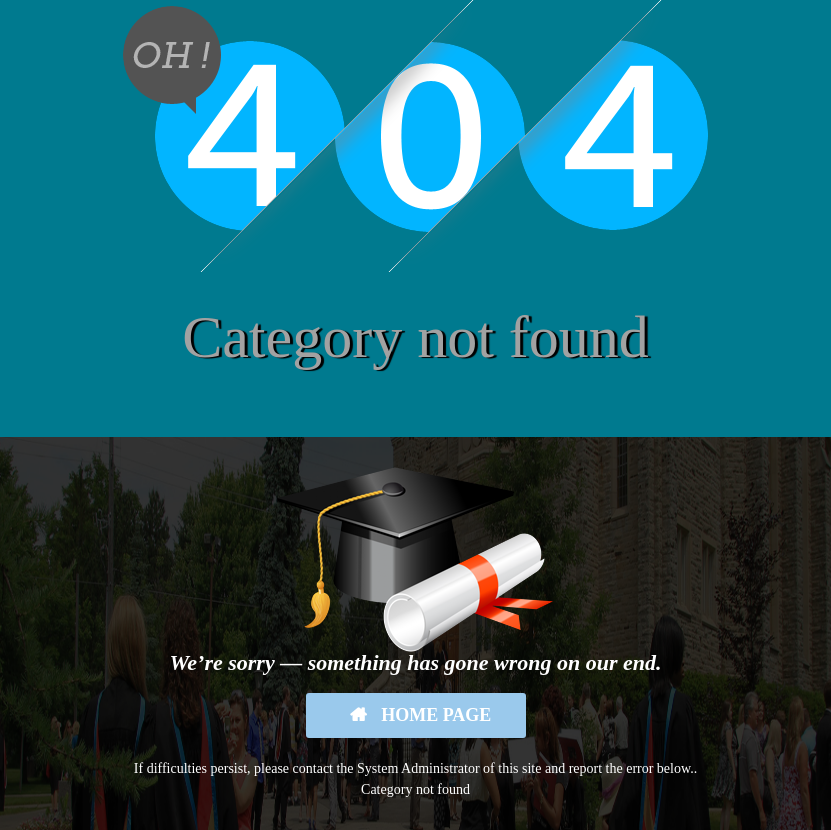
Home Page (434, 715)
